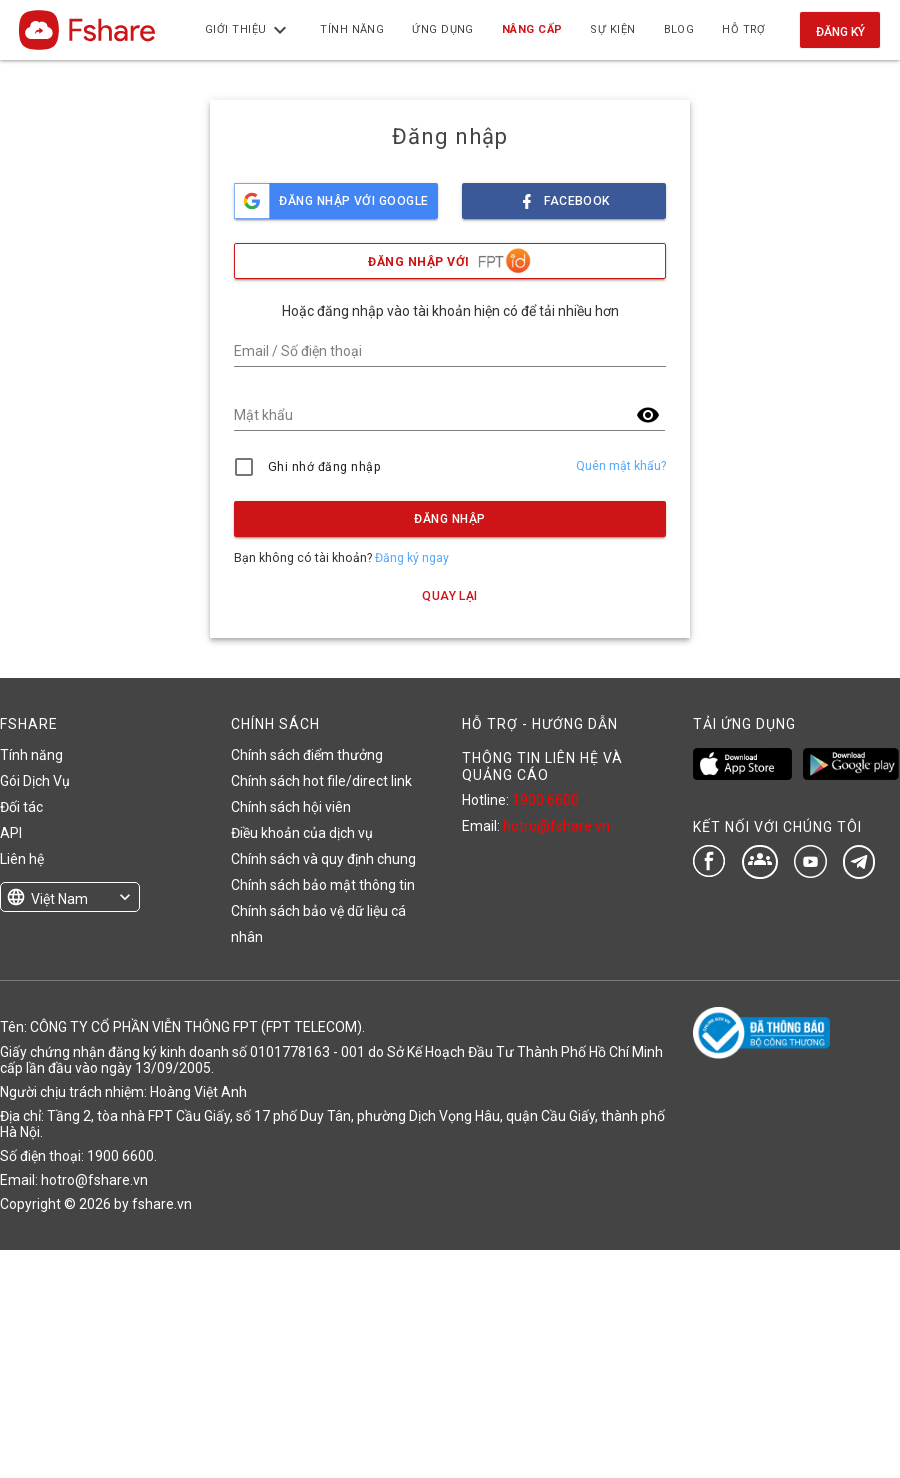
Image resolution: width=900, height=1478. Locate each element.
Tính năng (31, 755)
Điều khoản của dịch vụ (302, 833)
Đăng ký (840, 32)
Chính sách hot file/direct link (321, 781)
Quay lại (450, 596)
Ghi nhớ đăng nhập (324, 467)
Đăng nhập (449, 519)
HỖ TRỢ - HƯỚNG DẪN (540, 724)
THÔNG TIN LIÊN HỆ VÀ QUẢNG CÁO (542, 766)
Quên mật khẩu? (621, 466)
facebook (564, 195)
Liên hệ (22, 859)
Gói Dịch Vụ (35, 781)
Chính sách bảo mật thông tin (323, 885)
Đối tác (21, 807)
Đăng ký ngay (412, 558)
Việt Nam (59, 899)
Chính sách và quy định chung (323, 859)
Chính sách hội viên (291, 807)
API (11, 833)
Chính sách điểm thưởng (307, 755)
